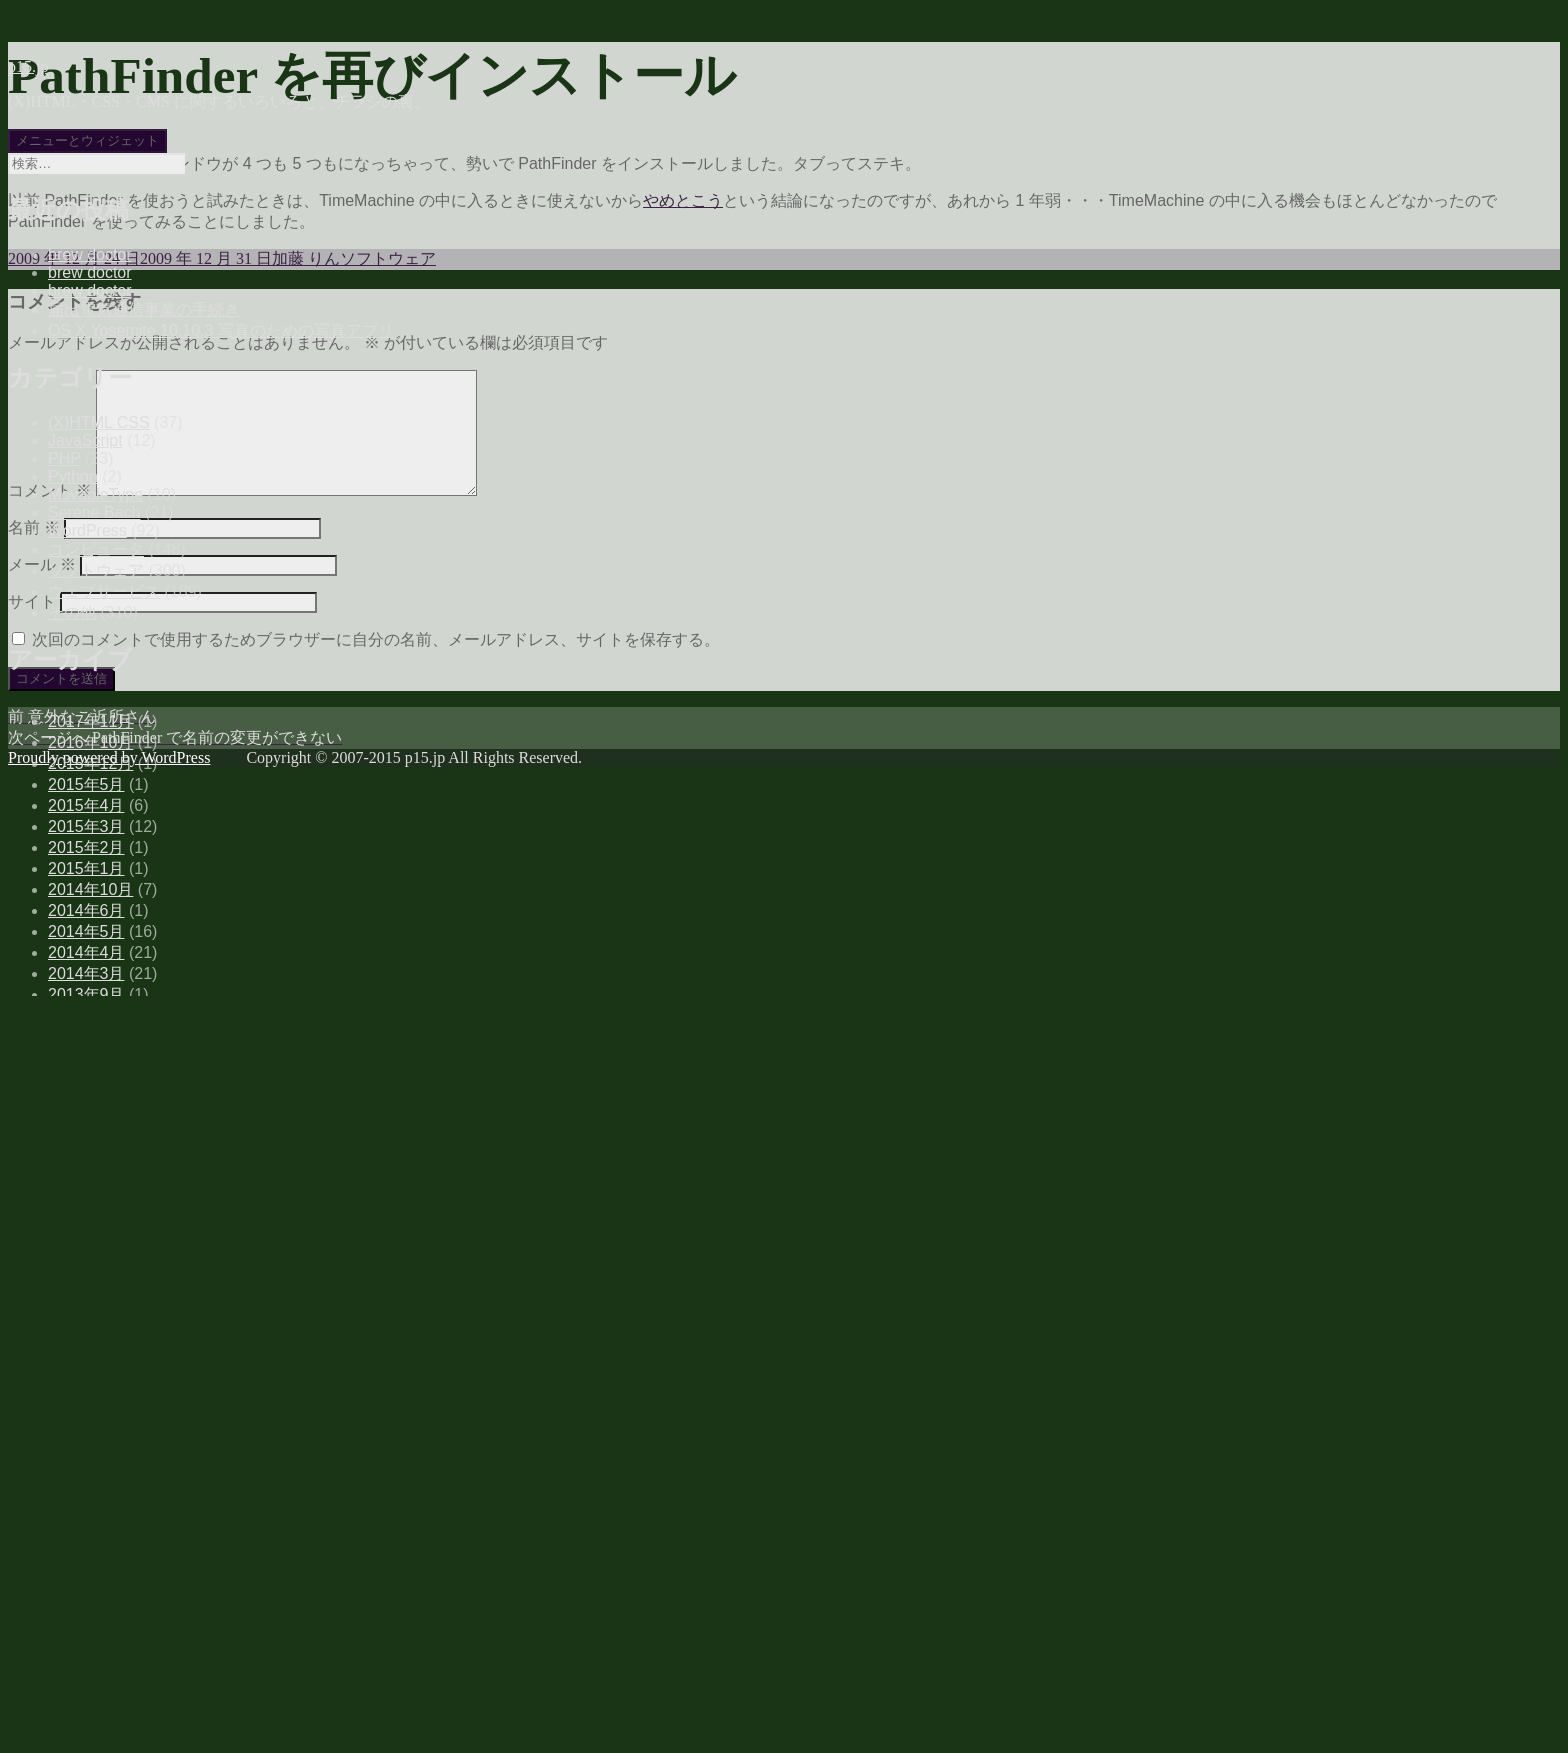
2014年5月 (86, 931)
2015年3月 (86, 826)
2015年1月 (86, 868)
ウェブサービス (104, 591)
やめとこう (683, 200)
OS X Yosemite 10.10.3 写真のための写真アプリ (221, 330)
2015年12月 (90, 763)
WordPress (87, 530)
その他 (72, 612)
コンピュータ (96, 549)
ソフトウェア (96, 570)
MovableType (95, 494)
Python (73, 476)
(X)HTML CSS (99, 422)
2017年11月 (90, 721)
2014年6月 (86, 910)
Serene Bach (94, 512)
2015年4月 (86, 805)
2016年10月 (90, 742)
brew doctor (90, 254)
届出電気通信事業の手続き (144, 309)
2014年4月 (86, 952)
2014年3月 (86, 973)
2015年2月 (86, 847)
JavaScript (85, 440)
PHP (64, 458)
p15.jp (28, 66)
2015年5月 (86, 784)
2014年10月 (90, 889)
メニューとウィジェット (87, 140)
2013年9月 (86, 994)
